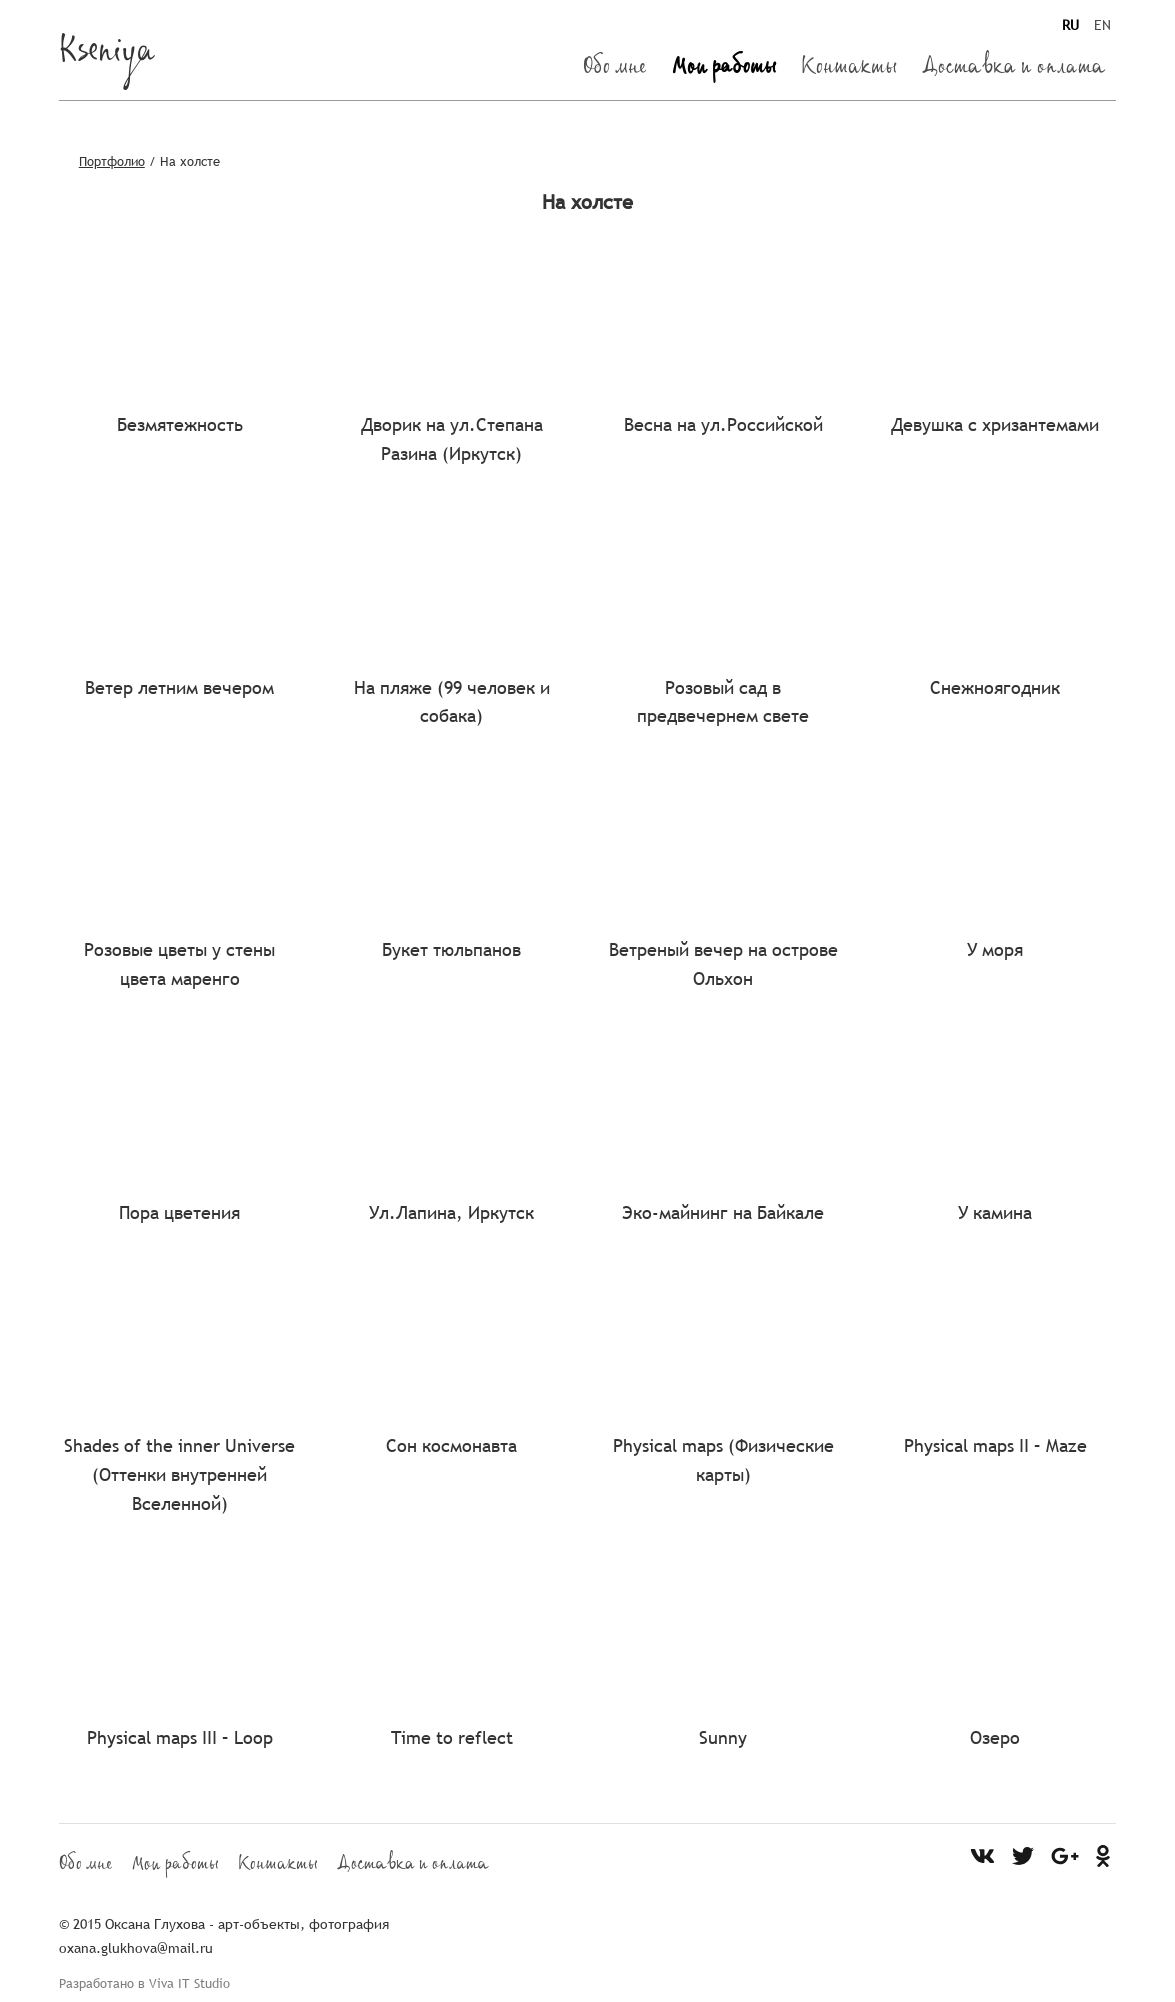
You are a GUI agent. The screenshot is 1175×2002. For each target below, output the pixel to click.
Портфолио (112, 161)
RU (1070, 25)
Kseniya (107, 56)
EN (1102, 25)
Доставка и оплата (1014, 70)
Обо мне (615, 70)
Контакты (849, 70)
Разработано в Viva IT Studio (144, 1983)
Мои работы (724, 70)
